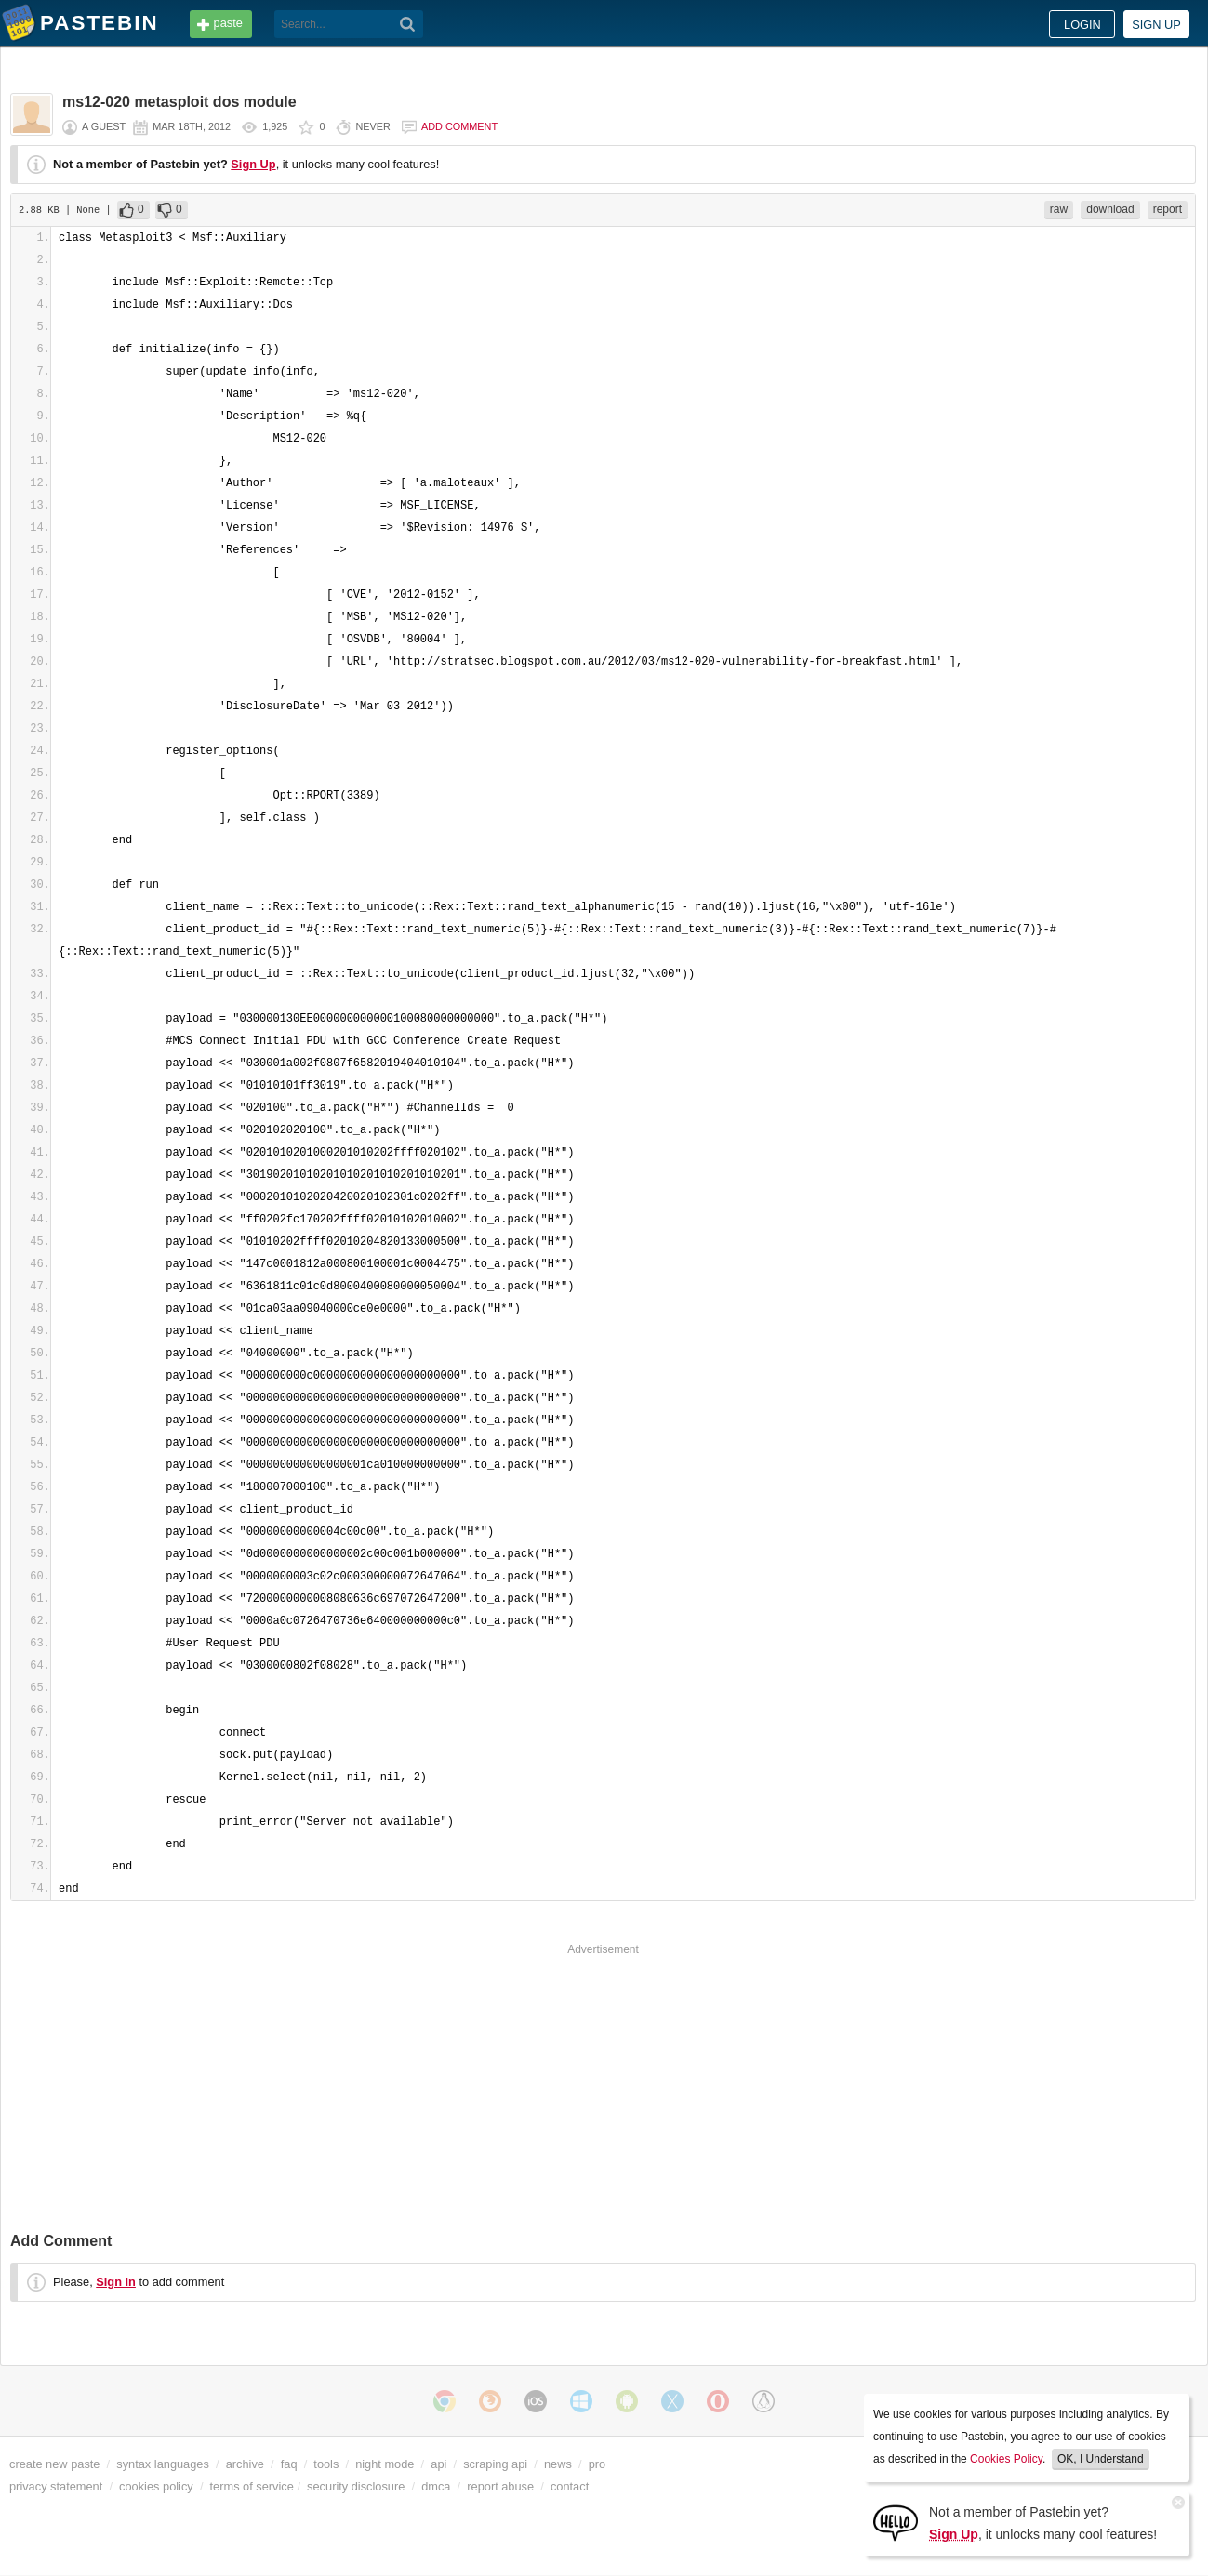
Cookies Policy (1006, 2458)
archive (245, 2464)
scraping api (495, 2464)
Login (1082, 25)
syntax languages (162, 2464)
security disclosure (356, 2486)
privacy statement (55, 2486)
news (558, 2464)
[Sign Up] (895, 2522)
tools (326, 2464)
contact (570, 2486)
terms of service (252, 2486)
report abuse (500, 2486)
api (438, 2464)
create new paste (54, 2464)
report (1167, 209)
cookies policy (156, 2486)
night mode (384, 2464)
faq (289, 2464)
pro (597, 2464)
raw (1059, 209)
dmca (435, 2486)
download (1110, 209)
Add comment (459, 126)
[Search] (407, 24)
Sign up (1156, 25)
